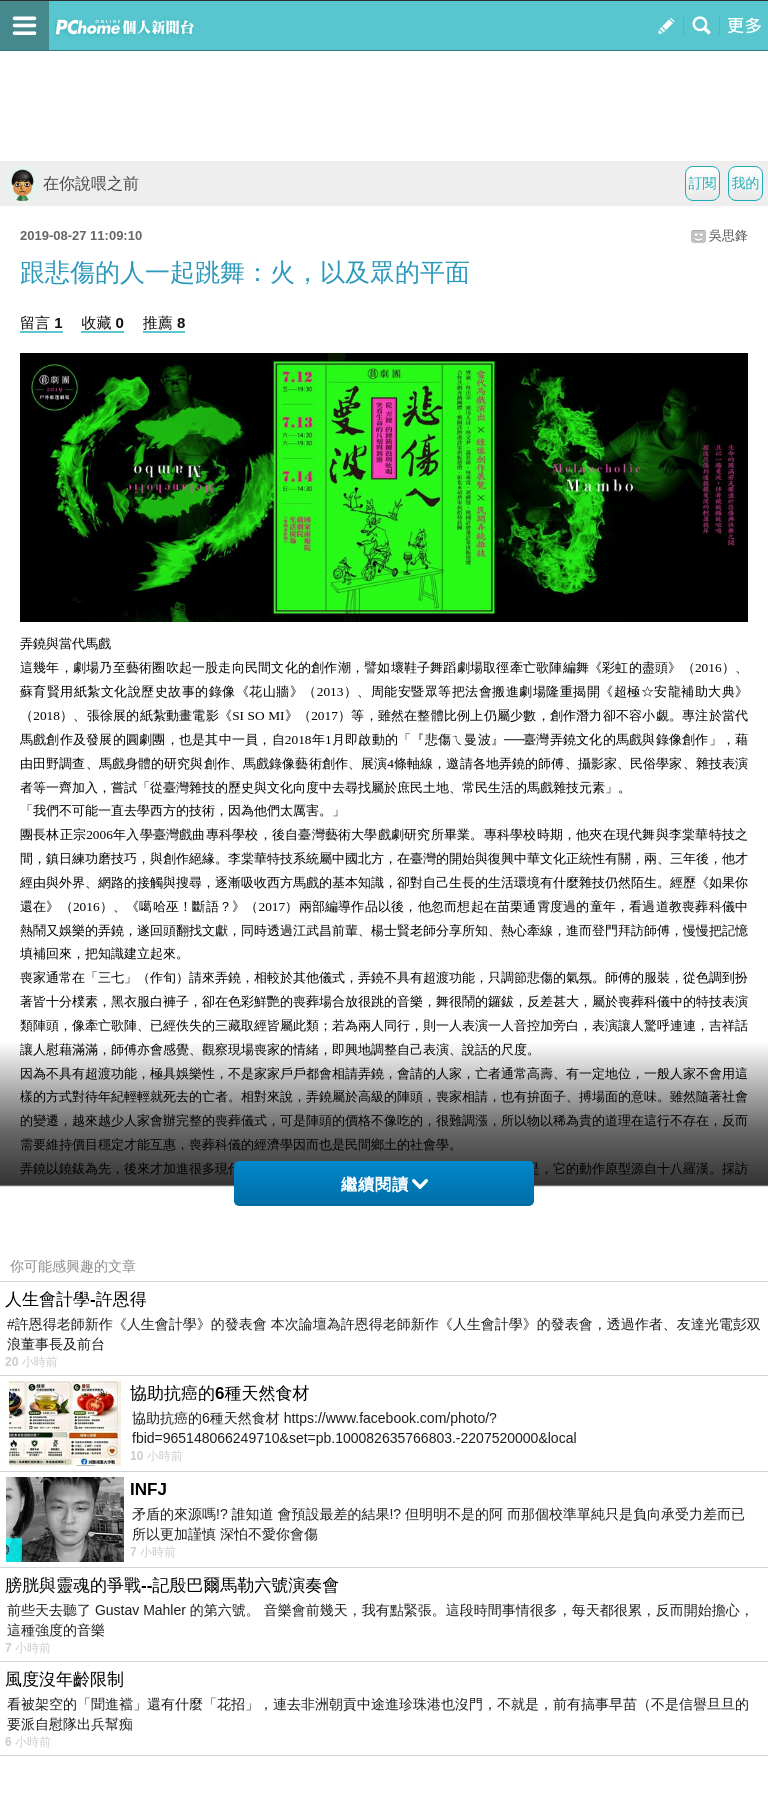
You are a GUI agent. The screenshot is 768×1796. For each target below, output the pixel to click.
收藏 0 (102, 322)
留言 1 (41, 322)
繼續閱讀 (384, 1184)
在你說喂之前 (72, 183)
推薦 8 (164, 322)
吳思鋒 (728, 235)
